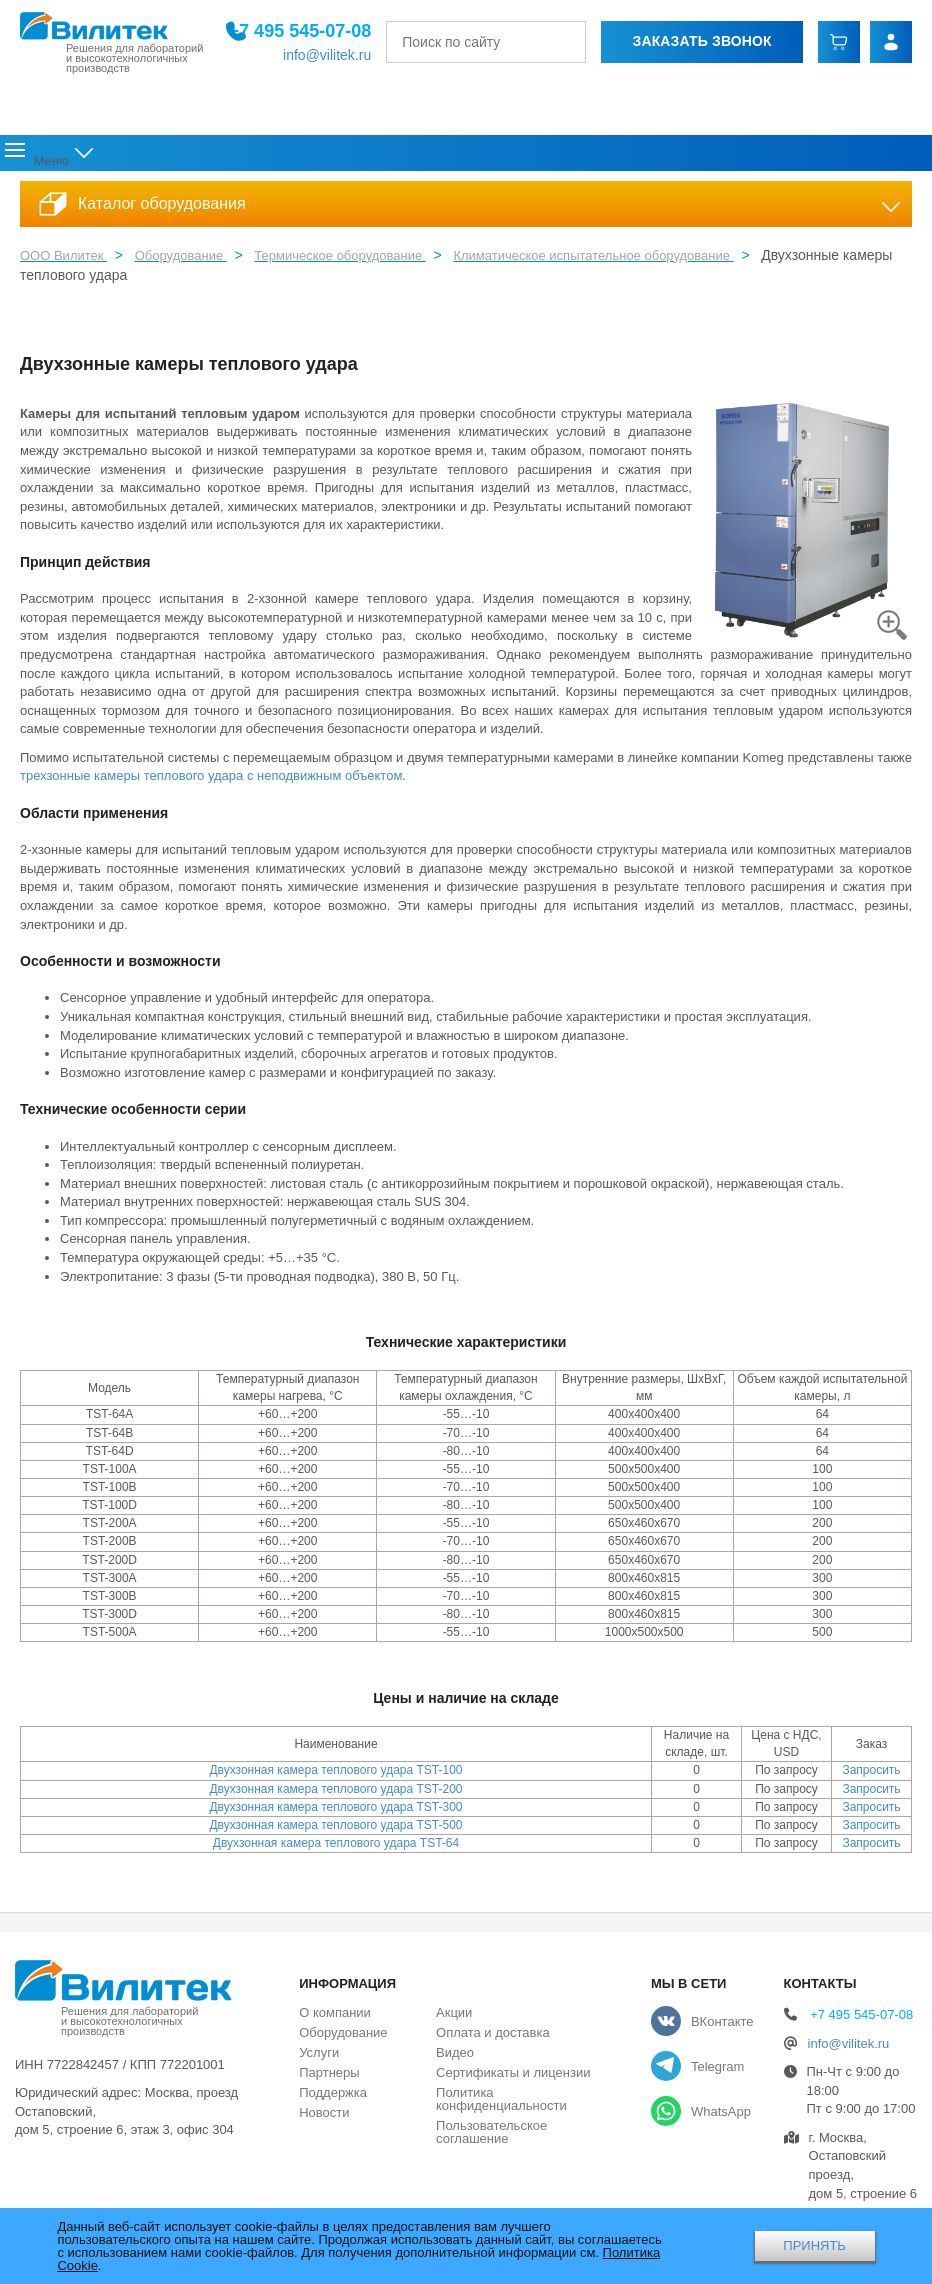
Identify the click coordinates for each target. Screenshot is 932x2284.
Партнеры (329, 2078)
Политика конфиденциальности (501, 2105)
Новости (556, 157)
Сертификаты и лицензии (513, 2078)
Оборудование (267, 157)
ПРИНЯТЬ (814, 2245)
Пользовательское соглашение (491, 2138)
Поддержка (460, 157)
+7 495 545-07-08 (302, 31)
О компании (137, 157)
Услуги (372, 157)
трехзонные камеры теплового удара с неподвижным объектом (211, 782)
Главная (39, 157)
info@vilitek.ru (329, 55)
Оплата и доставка (749, 157)
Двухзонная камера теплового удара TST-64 (336, 1849)
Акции (627, 157)
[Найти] (583, 42)
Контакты (886, 157)
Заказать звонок (703, 41)
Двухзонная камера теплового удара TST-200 (335, 1795)
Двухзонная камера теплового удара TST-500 (335, 1831)
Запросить (871, 1777)
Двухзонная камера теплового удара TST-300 (335, 1813)
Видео (455, 2058)
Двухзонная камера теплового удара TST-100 (335, 1777)
